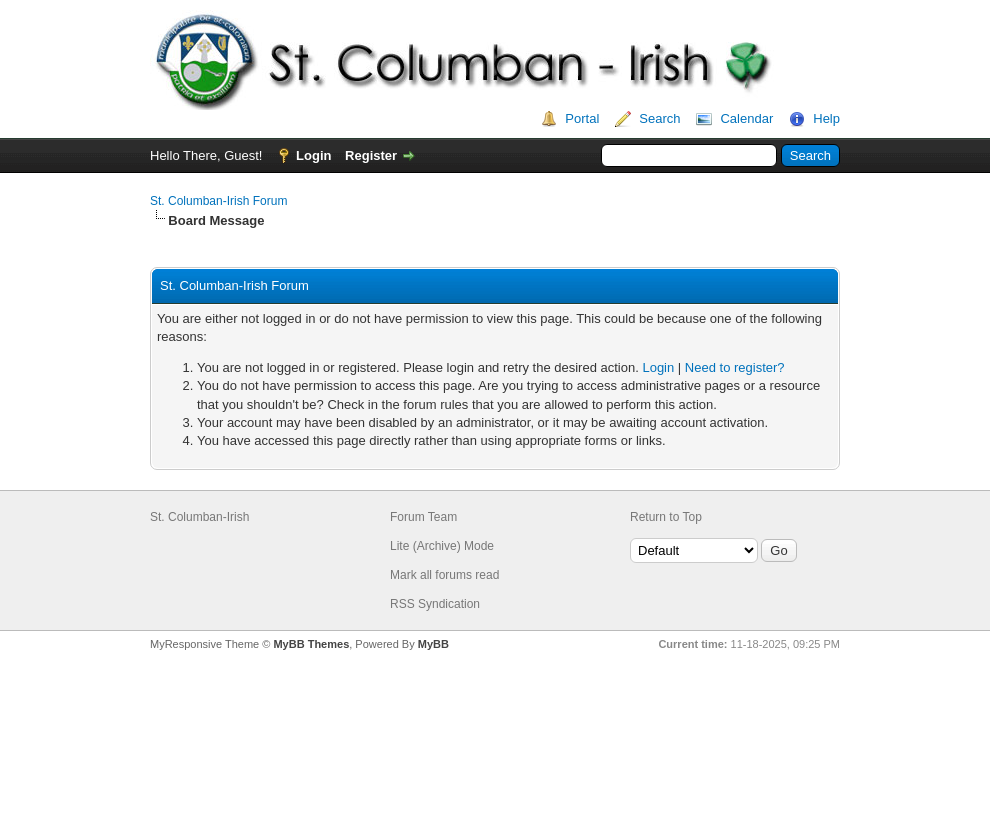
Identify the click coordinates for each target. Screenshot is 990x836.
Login (313, 155)
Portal (582, 118)
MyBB (433, 644)
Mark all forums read (444, 575)
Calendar (746, 118)
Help (826, 118)
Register (371, 155)
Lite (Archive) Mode (442, 546)
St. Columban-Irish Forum (218, 201)
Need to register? (735, 367)
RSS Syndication (435, 604)
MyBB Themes (311, 644)
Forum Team (423, 517)
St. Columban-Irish (199, 517)
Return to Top (666, 517)
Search (659, 118)
